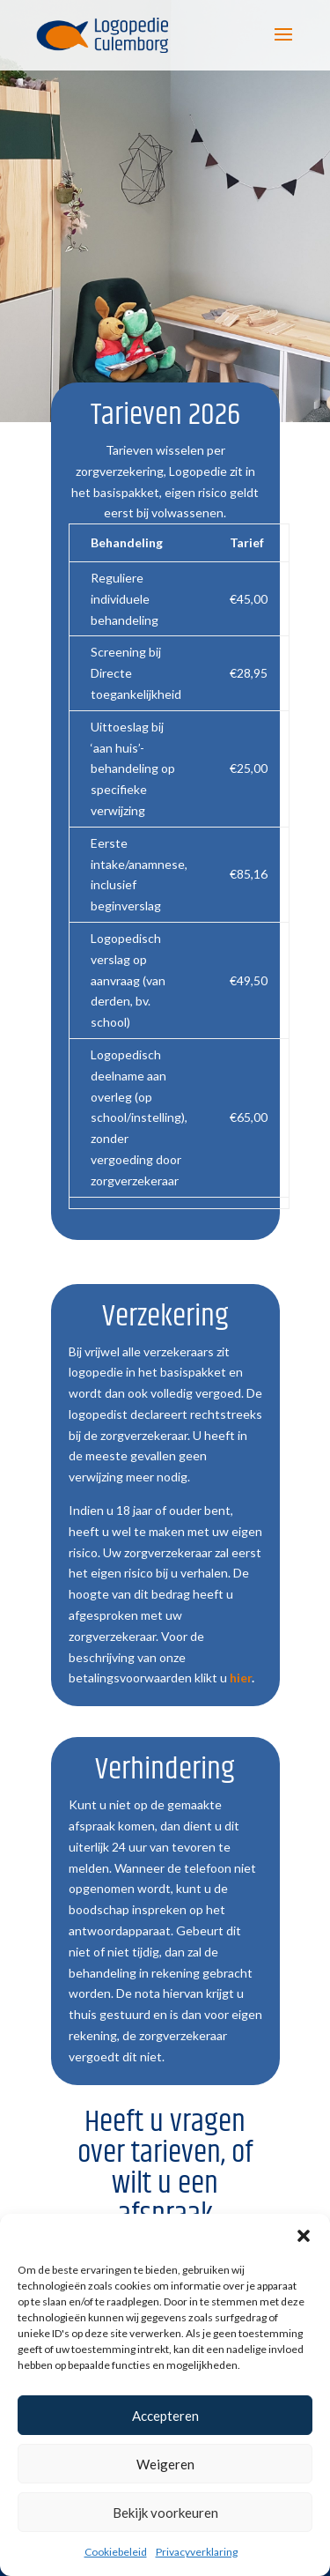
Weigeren (165, 2464)
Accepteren (165, 2416)
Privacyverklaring (197, 2551)
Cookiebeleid (115, 2551)
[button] (303, 2236)
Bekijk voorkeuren (165, 2512)
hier (241, 1677)
